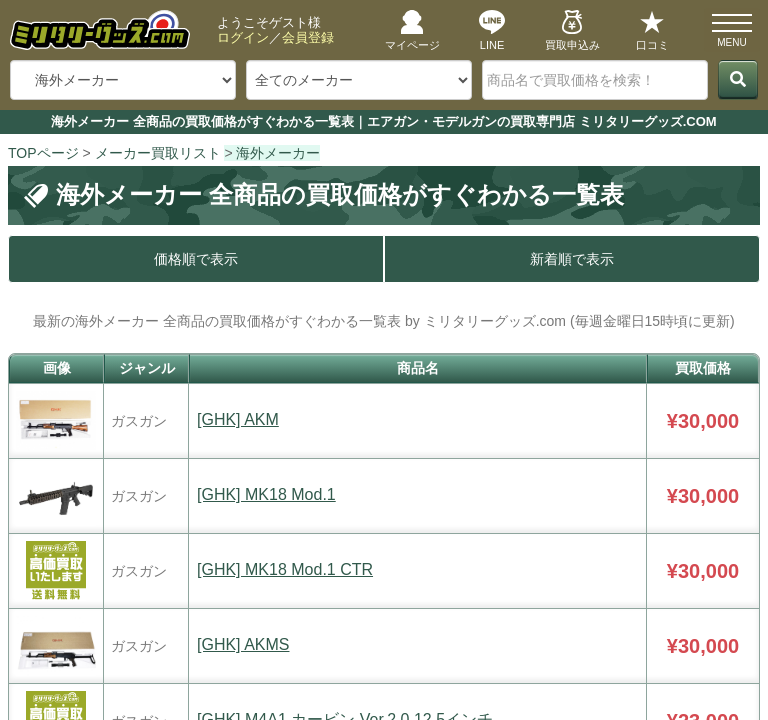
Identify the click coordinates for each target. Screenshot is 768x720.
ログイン (243, 37)
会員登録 (308, 37)
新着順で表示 (572, 259)
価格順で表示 (196, 259)
